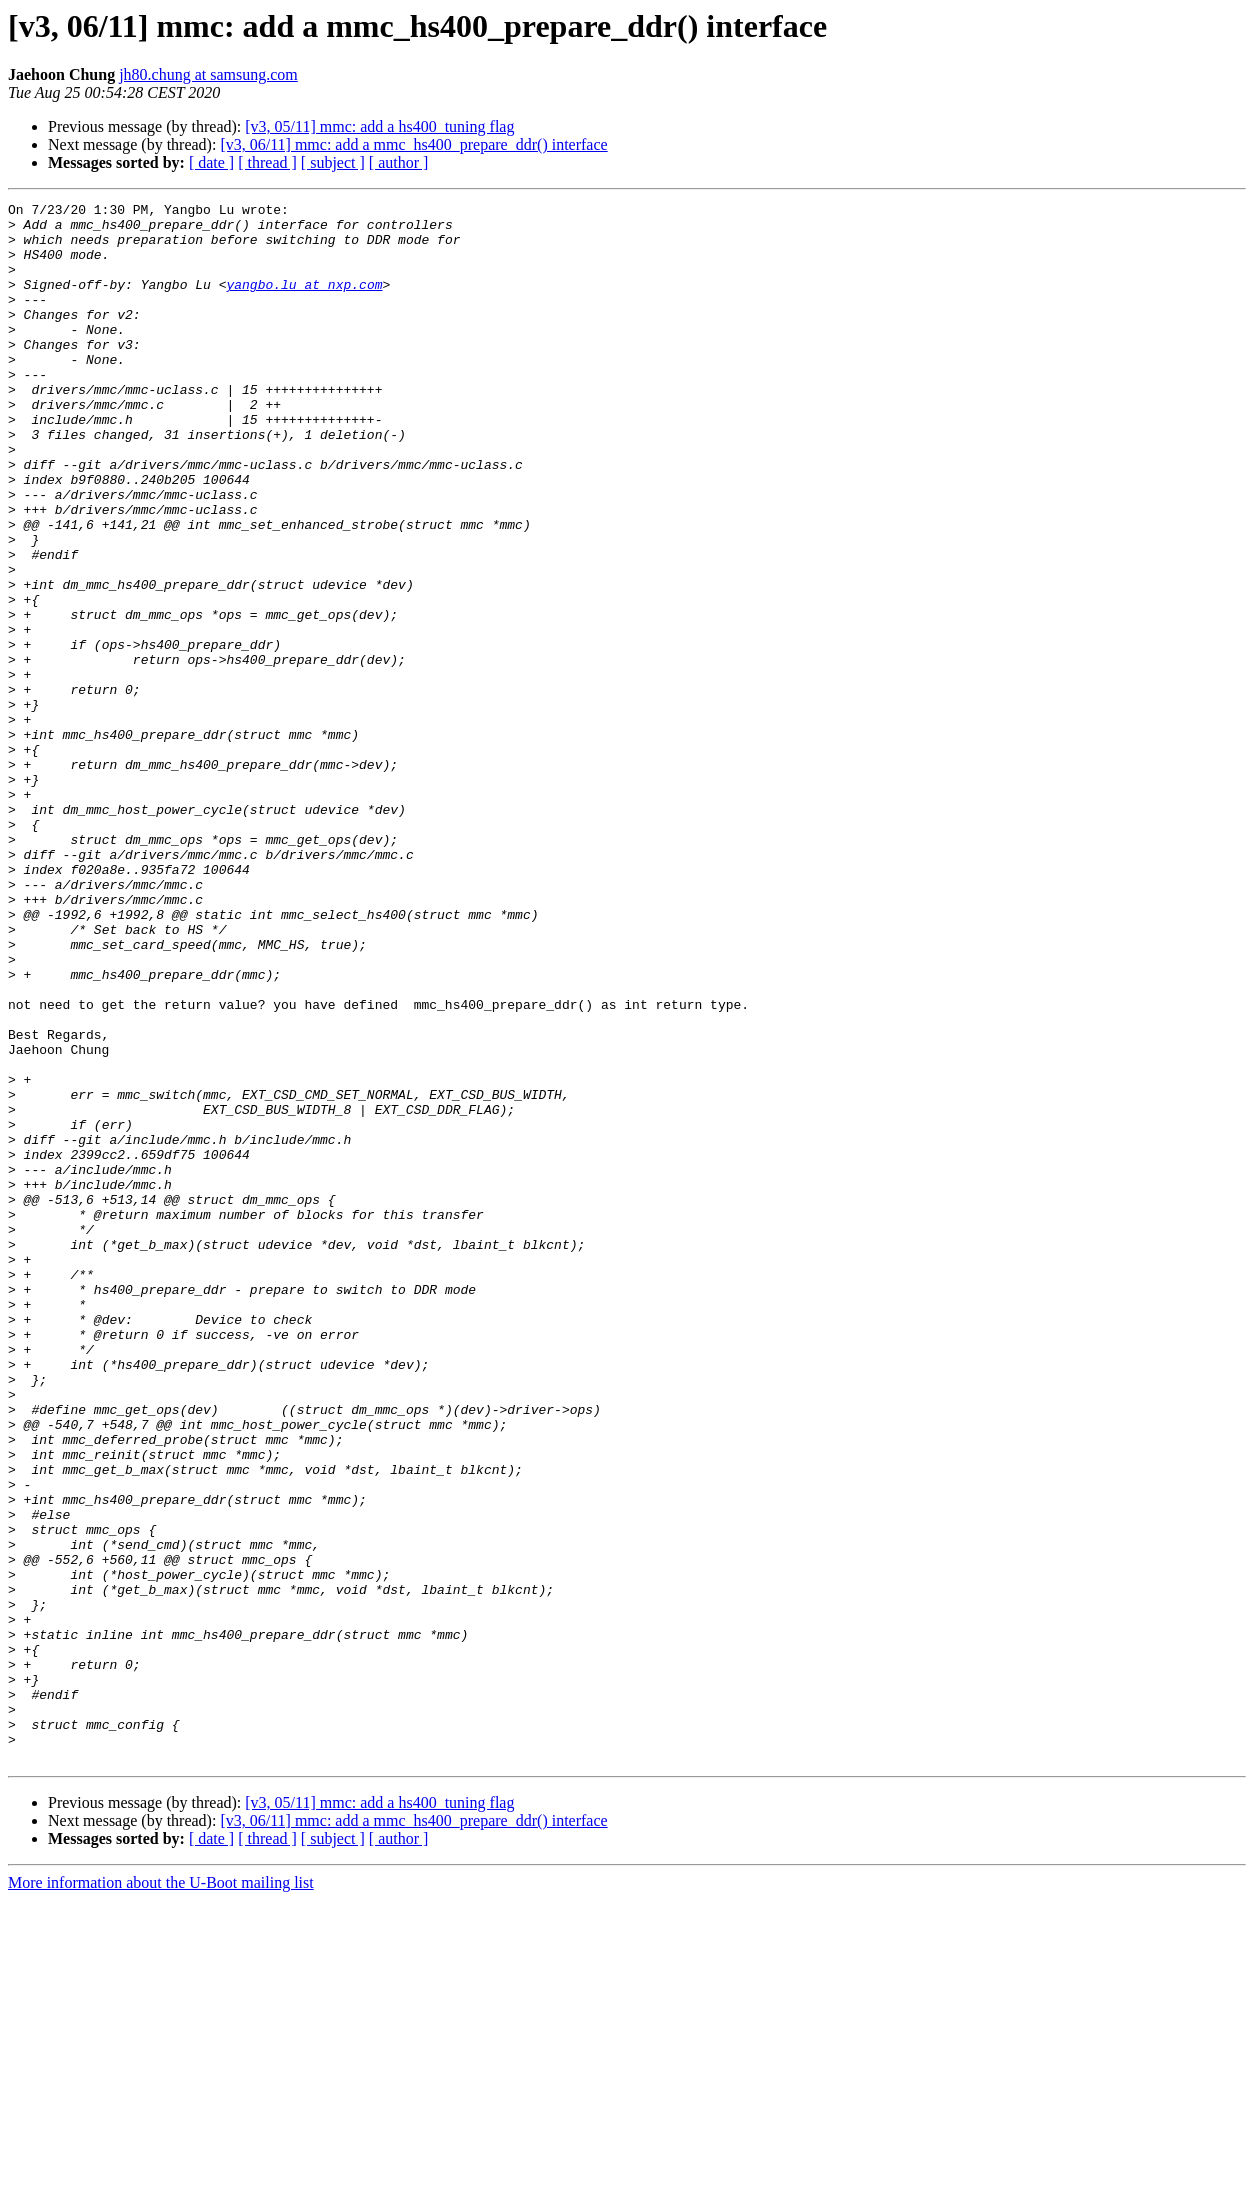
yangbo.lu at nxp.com (304, 302)
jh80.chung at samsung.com (208, 74)
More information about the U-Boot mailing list (161, 2194)
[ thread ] (267, 162)
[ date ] (211, 162)
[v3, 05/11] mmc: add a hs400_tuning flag (379, 126)
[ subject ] (333, 162)
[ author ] (399, 162)
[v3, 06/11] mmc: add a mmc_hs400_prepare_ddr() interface (413, 144)
